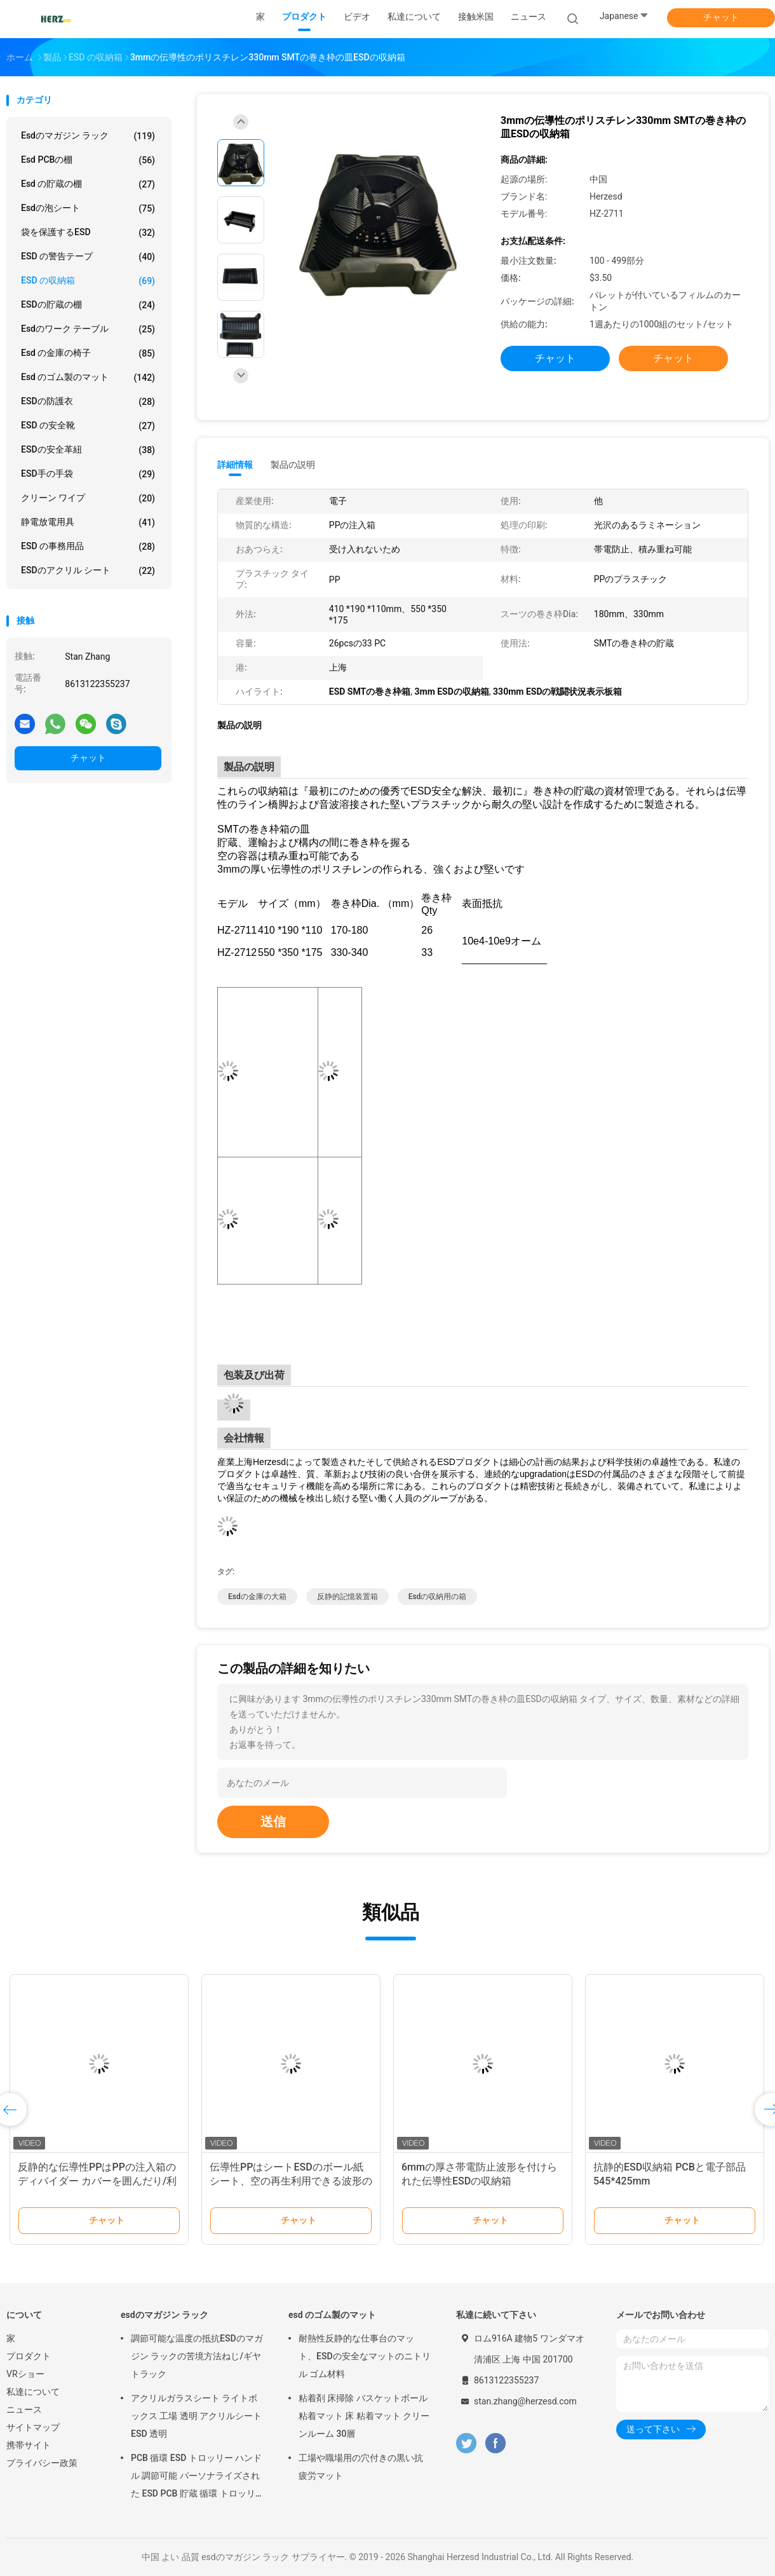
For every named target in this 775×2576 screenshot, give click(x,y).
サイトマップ (33, 2427)
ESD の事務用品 (88, 546)
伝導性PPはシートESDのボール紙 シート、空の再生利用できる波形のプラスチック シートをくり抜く (291, 2181)
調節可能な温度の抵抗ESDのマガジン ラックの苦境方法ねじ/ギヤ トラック (197, 2356)
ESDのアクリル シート (88, 570)
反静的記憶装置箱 (347, 1596)
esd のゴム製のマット (88, 377)
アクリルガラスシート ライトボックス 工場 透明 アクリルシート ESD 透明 (196, 2416)
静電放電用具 (88, 522)
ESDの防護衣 (88, 401)
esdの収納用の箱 (437, 1596)
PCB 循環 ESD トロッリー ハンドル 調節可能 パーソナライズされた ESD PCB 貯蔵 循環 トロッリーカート (196, 2477)
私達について (33, 2392)
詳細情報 (235, 465)
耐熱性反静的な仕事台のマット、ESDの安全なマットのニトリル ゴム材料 (365, 2356)
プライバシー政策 (42, 2463)
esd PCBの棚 (88, 160)
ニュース (24, 2409)
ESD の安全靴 (88, 425)
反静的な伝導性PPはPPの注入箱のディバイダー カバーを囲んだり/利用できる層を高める (97, 2181)
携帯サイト (28, 2445)
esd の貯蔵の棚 (88, 184)
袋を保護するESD (88, 232)
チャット (721, 17)
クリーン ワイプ (88, 498)
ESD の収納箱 (88, 281)
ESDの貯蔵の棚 (88, 305)
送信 (273, 1821)
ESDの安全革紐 (88, 450)
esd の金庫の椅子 (88, 353)
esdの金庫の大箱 (257, 1596)
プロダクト (28, 2356)
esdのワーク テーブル (88, 329)
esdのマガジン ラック (88, 136)
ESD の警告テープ (88, 256)
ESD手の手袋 (88, 474)
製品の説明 (293, 465)
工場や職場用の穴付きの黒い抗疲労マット (361, 2467)
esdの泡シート (88, 208)
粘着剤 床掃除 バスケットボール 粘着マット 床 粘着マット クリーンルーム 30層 (364, 2416)
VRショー (25, 2374)
